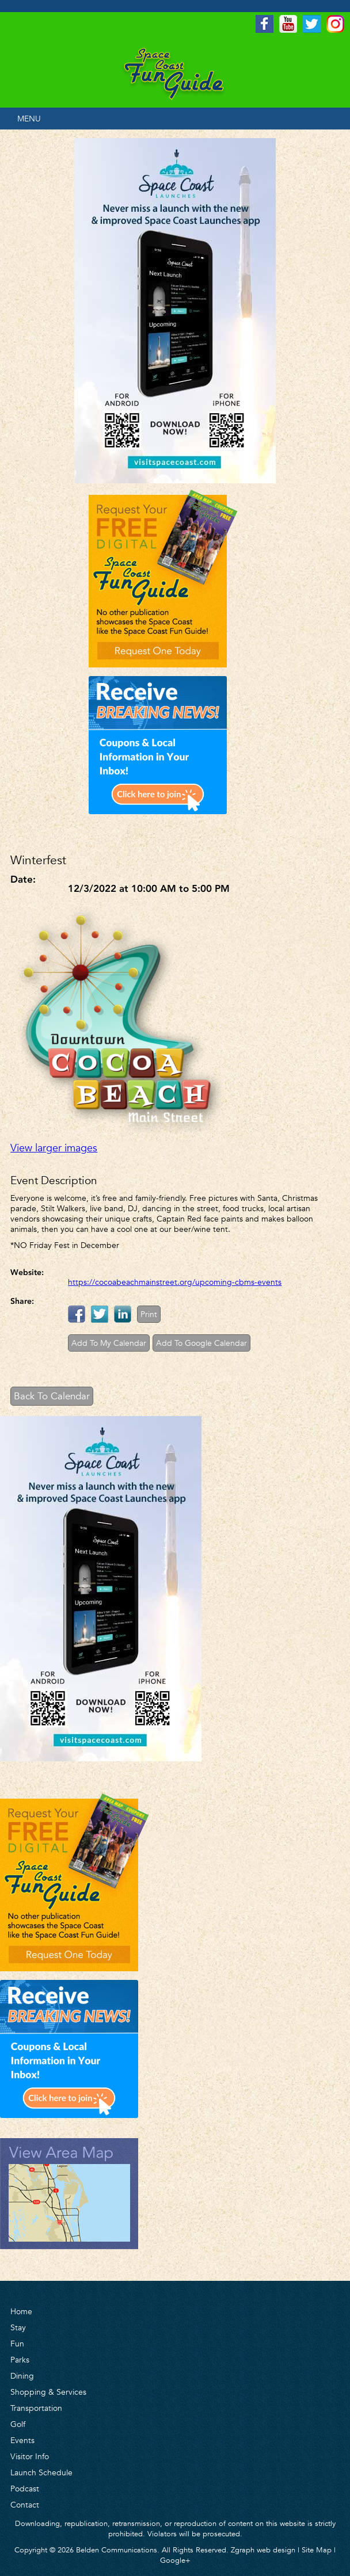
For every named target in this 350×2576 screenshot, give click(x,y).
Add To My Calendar (108, 1343)
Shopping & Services (48, 2392)
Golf (17, 2424)
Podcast (24, 2488)
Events (22, 2440)
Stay (18, 2327)
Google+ (175, 2560)
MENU (29, 118)
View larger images (53, 1147)
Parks (19, 2359)
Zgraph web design (263, 2550)
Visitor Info (29, 2456)
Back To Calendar (52, 1396)
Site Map (317, 2550)
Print (148, 1314)
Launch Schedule (41, 2472)
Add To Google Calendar (201, 1343)
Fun (17, 2343)
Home (21, 2311)
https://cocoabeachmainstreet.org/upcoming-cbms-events (174, 1282)
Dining (22, 2376)
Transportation (36, 2408)
